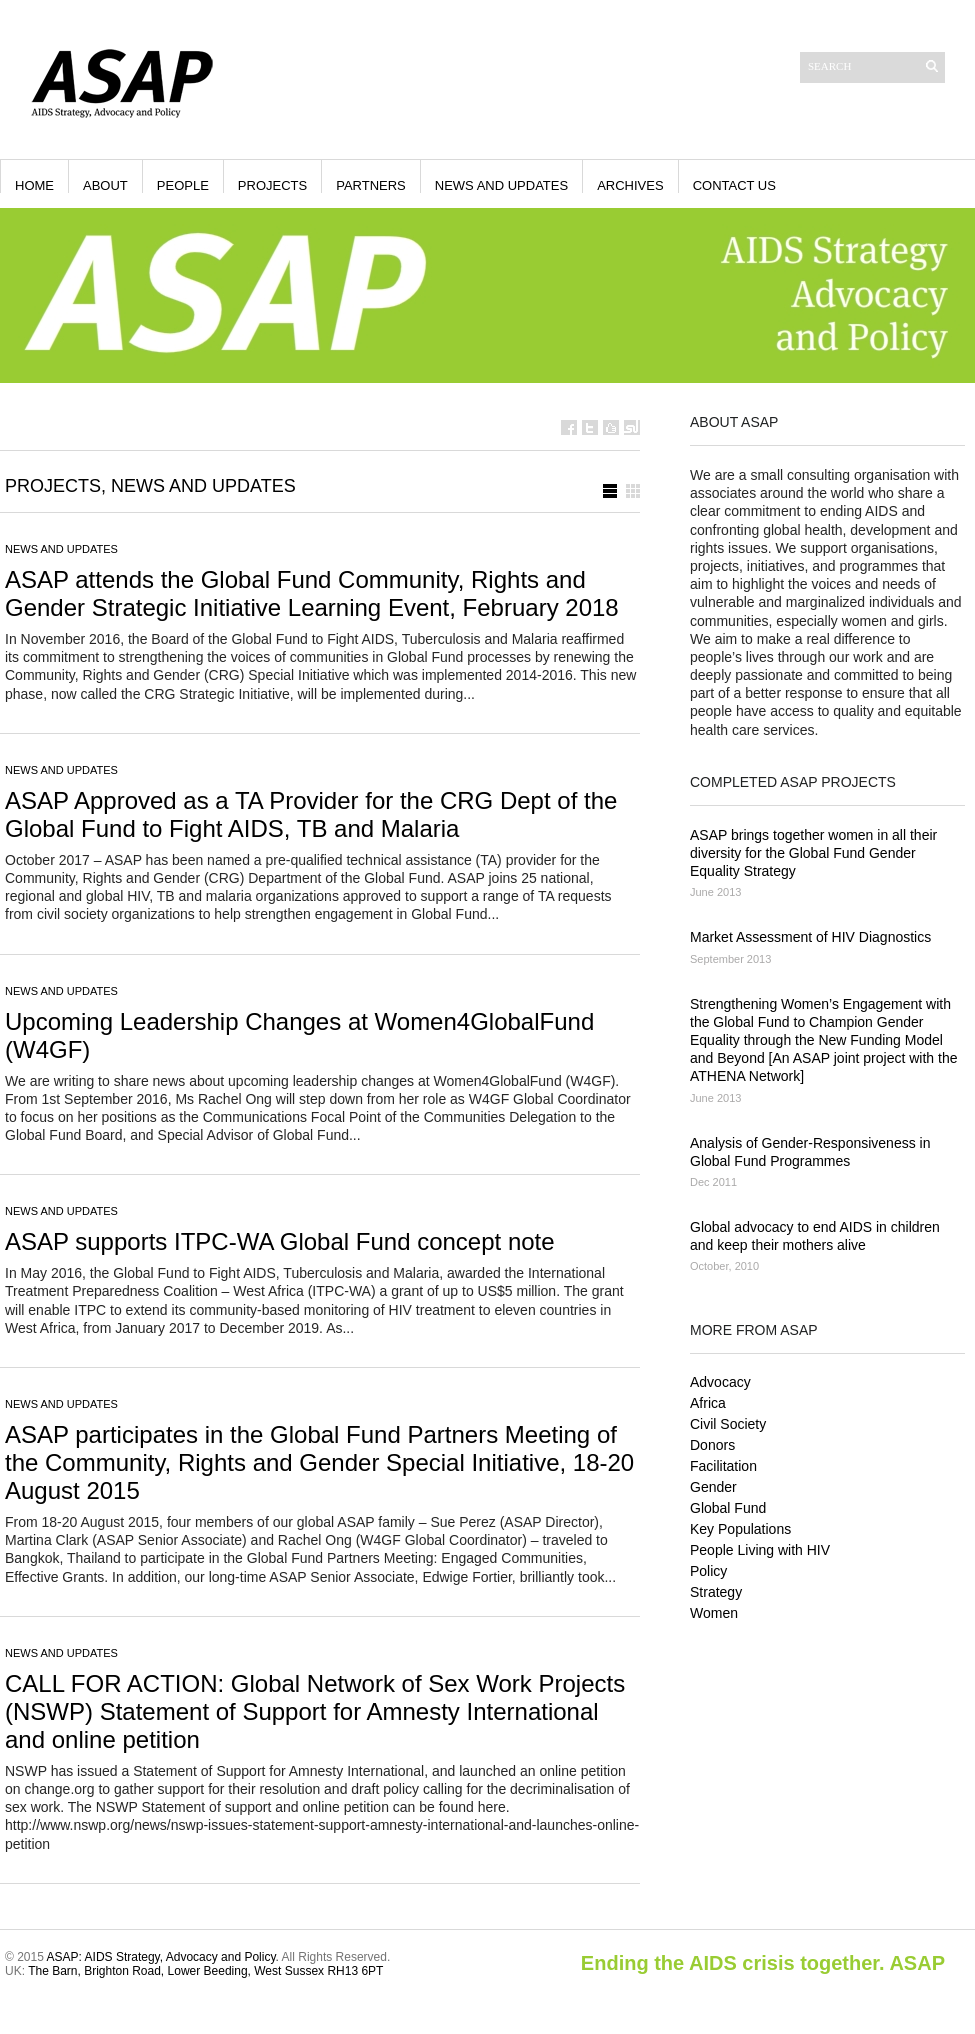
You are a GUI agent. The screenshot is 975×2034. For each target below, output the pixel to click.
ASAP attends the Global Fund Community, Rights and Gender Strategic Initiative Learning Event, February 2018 (312, 593)
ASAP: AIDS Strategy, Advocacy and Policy (161, 1957)
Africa (708, 1403)
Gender (713, 1487)
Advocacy (720, 1382)
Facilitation (723, 1466)
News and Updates (501, 185)
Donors (712, 1445)
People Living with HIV (760, 1550)
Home (34, 185)
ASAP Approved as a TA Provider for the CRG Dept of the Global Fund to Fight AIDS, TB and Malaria (311, 814)
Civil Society (728, 1424)
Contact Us (734, 185)
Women (714, 1613)
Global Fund (728, 1508)
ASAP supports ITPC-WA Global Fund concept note (280, 1241)
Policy (708, 1571)
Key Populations (740, 1529)
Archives (630, 185)
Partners (371, 185)
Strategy (716, 1592)
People (183, 185)
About (105, 185)
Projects (272, 185)
